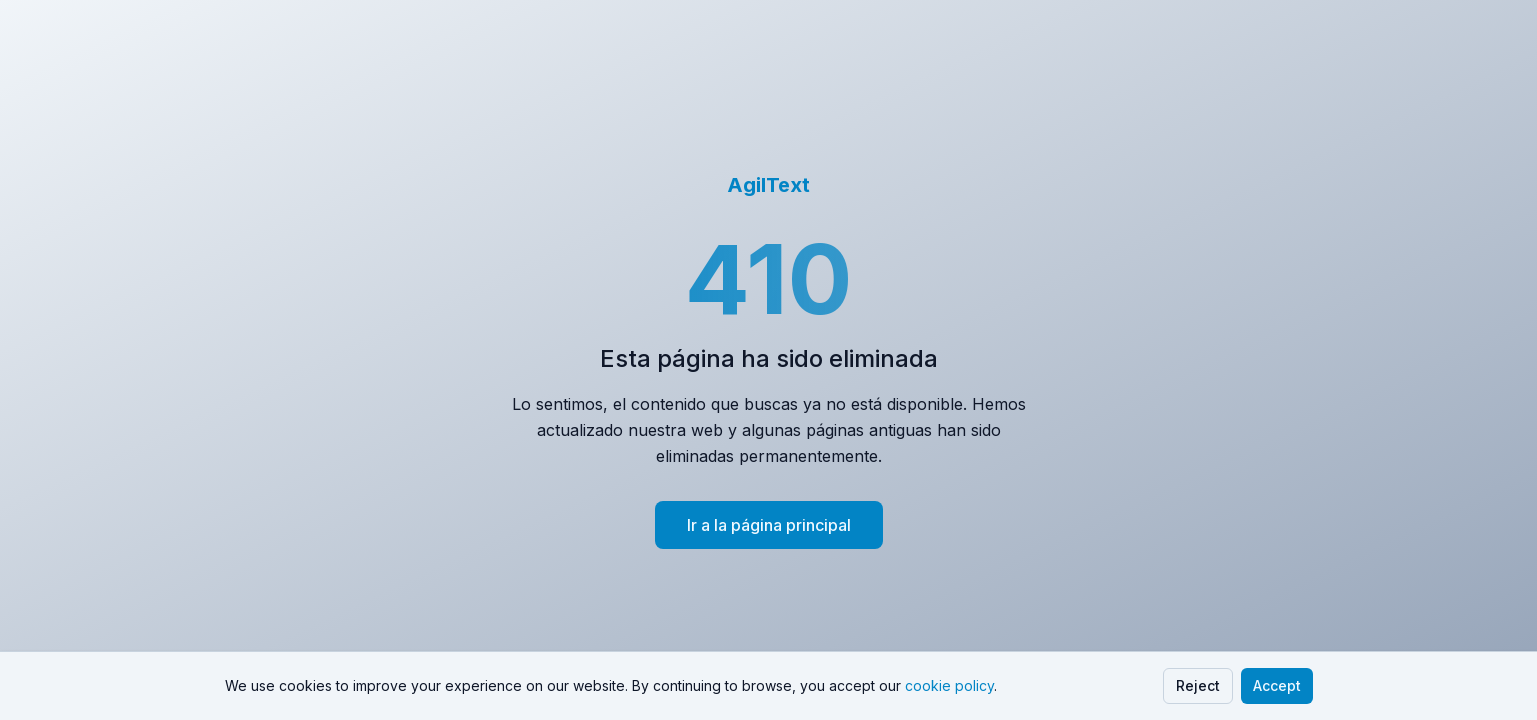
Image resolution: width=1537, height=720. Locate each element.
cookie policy (949, 685)
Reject (1198, 685)
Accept (1277, 685)
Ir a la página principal (769, 525)
